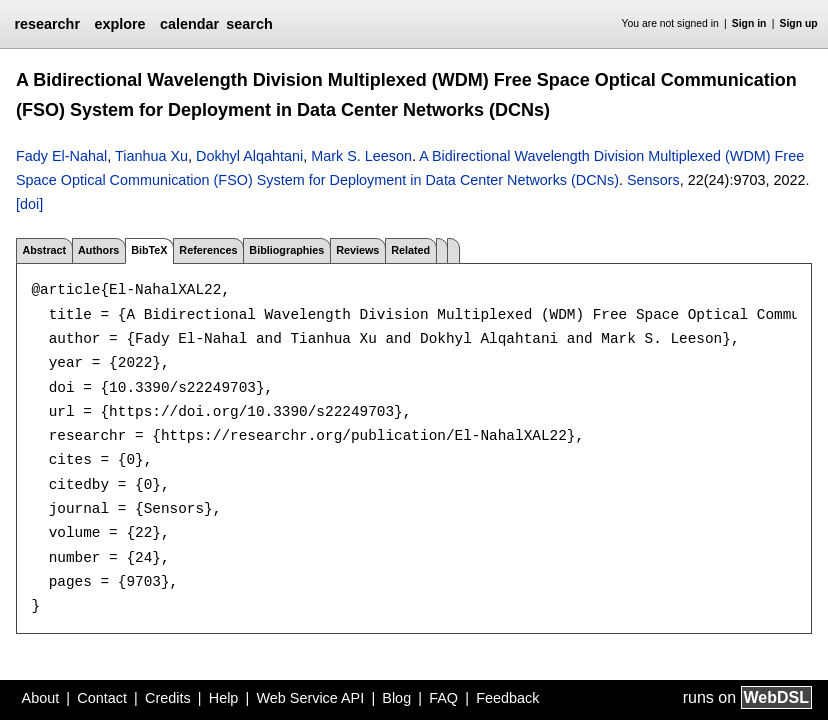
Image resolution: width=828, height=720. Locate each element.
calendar (189, 24)
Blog (396, 698)
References (208, 250)
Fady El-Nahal (61, 156)
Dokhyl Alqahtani (249, 156)
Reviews (357, 250)
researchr (47, 24)
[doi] (29, 204)
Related (410, 250)
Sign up (799, 23)
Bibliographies (286, 250)
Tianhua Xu (151, 156)
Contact (102, 698)
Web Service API (310, 698)
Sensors (653, 180)
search (249, 24)
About (41, 698)
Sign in (749, 23)
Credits (168, 698)
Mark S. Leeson (361, 156)
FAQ (443, 698)
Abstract (44, 250)
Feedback (507, 698)
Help (224, 698)
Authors (98, 250)
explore (119, 24)
